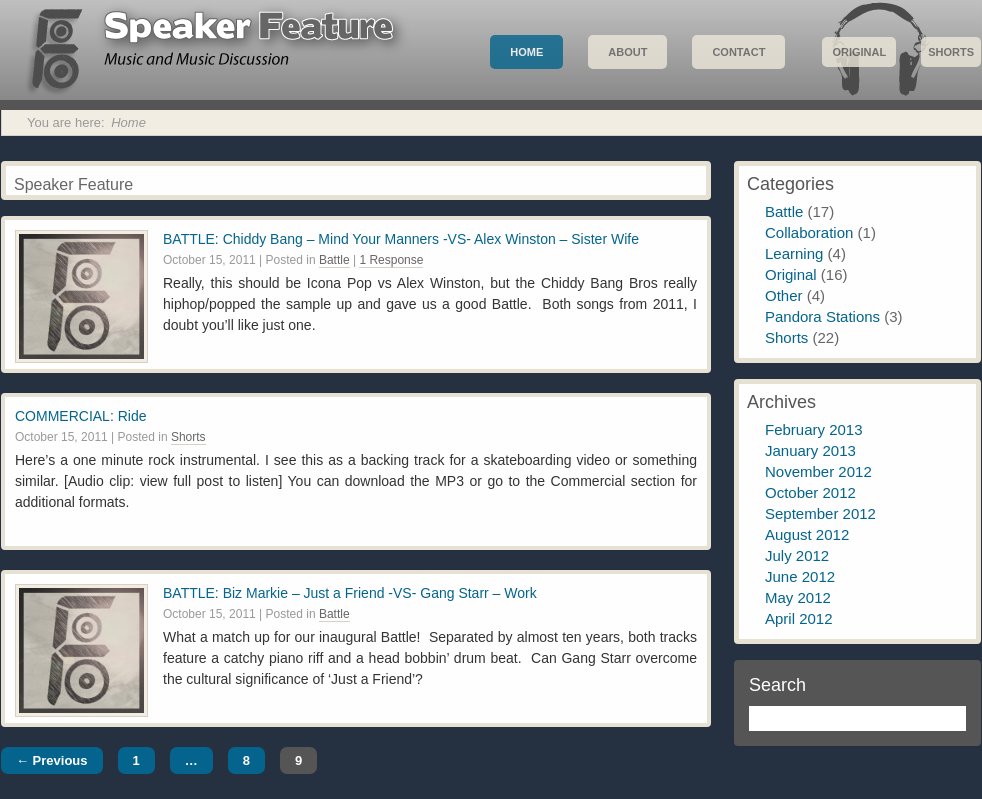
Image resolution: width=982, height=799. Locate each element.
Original (859, 52)
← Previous (52, 760)
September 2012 (820, 513)
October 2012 (810, 492)
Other (784, 295)
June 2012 (800, 576)
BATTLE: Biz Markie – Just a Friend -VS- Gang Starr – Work (350, 593)
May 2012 (798, 597)
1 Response (391, 260)
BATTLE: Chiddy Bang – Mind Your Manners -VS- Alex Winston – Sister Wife (401, 239)
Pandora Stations (822, 316)
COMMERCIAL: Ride (80, 416)
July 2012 (797, 555)
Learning (794, 253)
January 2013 (810, 450)
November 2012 (818, 471)
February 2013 (814, 429)
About (627, 52)
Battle (334, 260)
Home (526, 52)
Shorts (951, 52)
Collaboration (809, 232)
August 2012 (807, 534)
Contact (738, 52)
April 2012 (799, 618)
